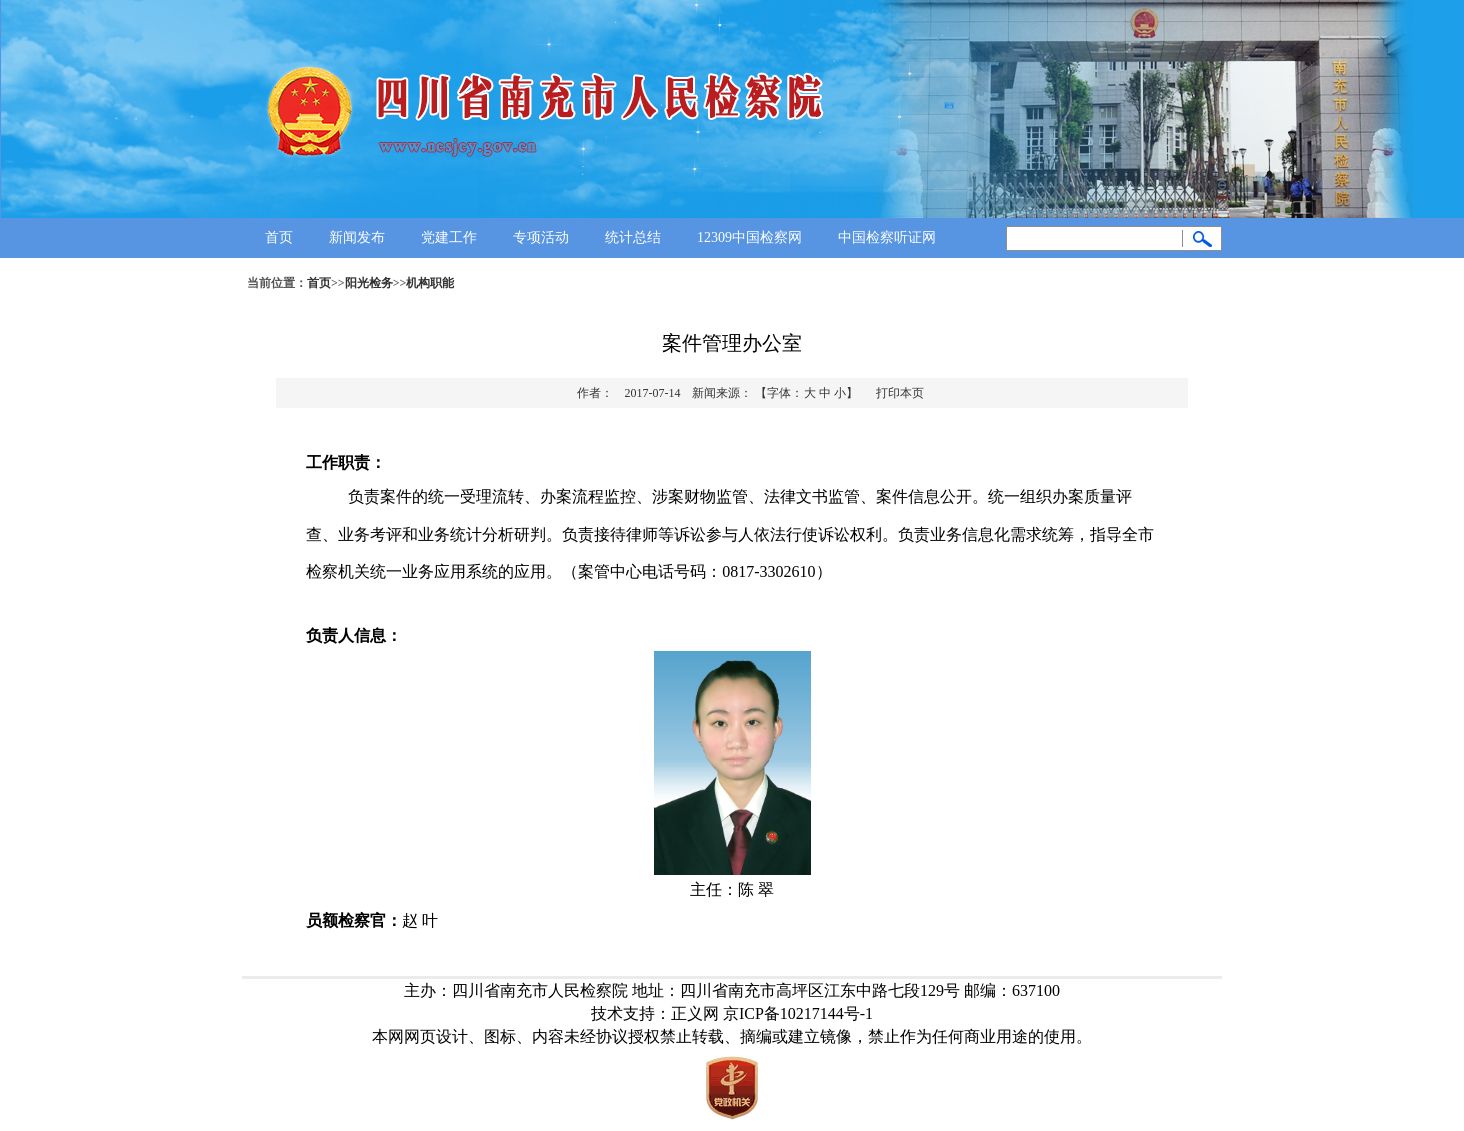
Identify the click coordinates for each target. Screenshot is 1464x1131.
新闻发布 (357, 237)
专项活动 (541, 237)
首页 (279, 237)
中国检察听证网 (887, 237)
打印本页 (900, 393)
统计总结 (633, 237)
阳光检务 (369, 283)
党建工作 (449, 237)
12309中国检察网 (749, 237)
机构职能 (430, 283)
